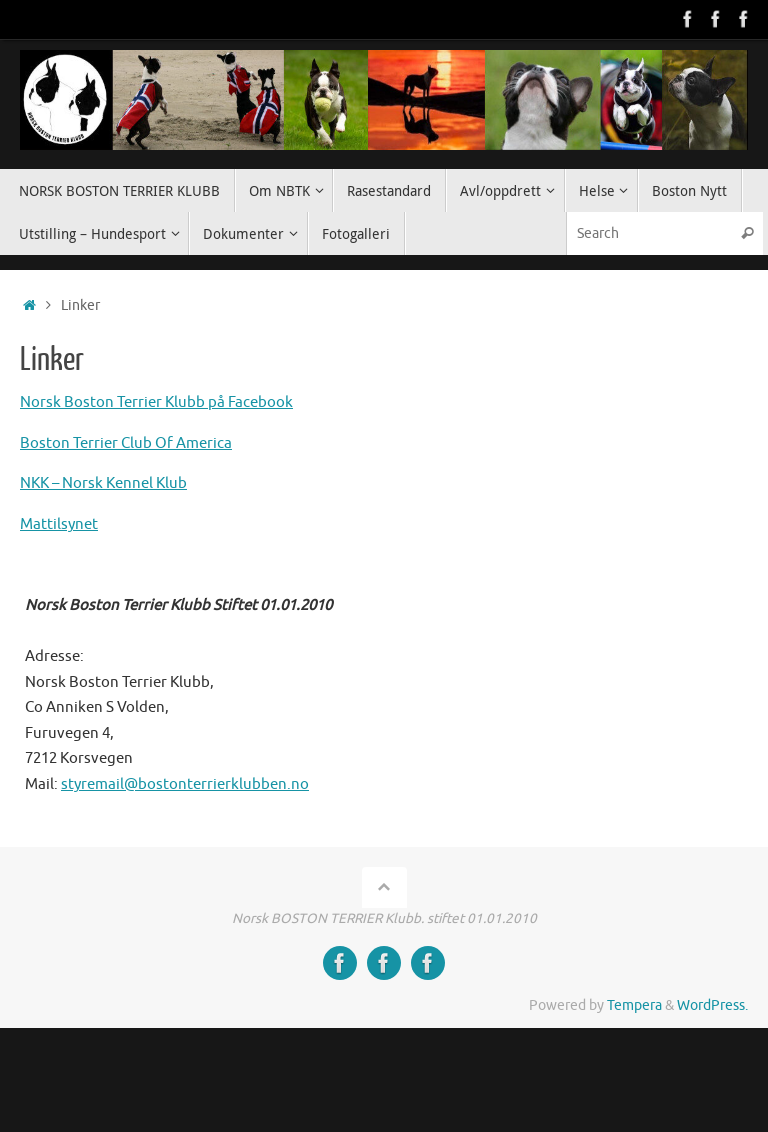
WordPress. (712, 1005)
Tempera (634, 1005)
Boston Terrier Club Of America (126, 443)
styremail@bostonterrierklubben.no (185, 784)
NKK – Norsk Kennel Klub (103, 483)
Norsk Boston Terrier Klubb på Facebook (156, 402)
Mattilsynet (59, 524)
